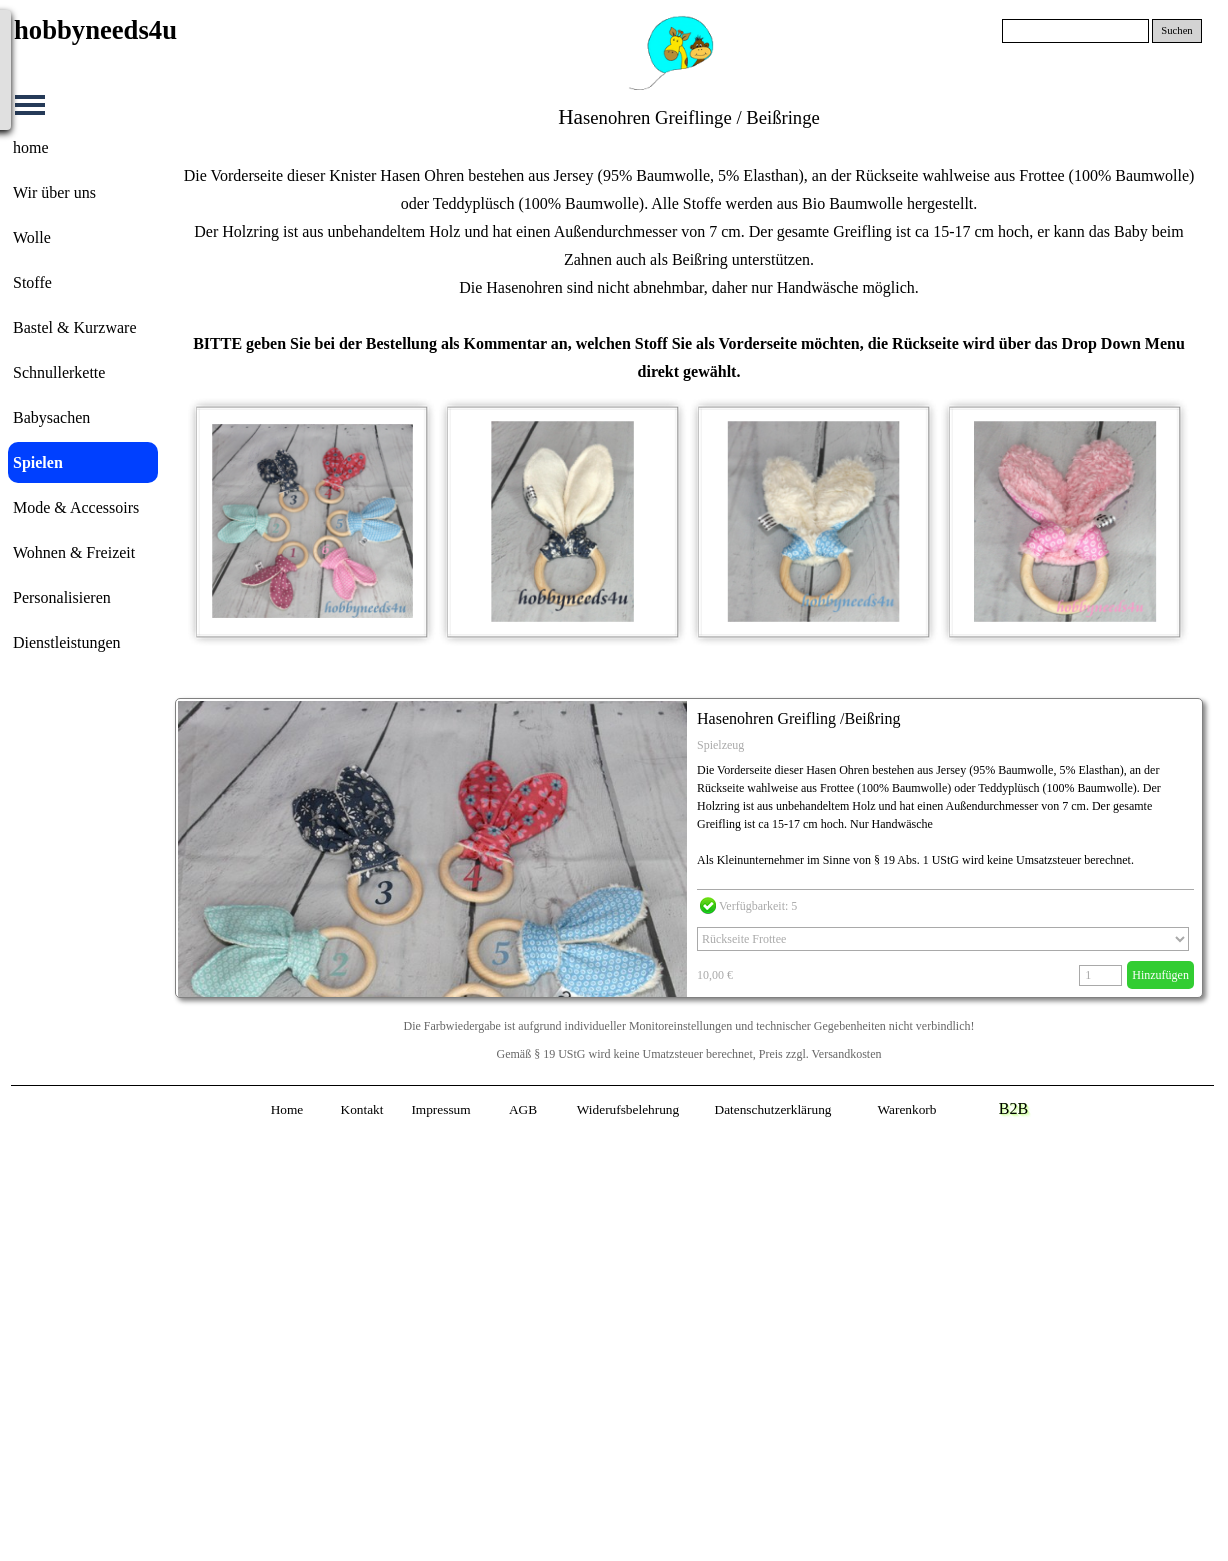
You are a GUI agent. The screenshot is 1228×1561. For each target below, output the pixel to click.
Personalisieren (62, 597)
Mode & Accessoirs (76, 507)
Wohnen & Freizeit (74, 552)
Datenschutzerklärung (773, 1109)
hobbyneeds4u (95, 30)
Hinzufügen (1160, 975)
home (31, 147)
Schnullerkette (59, 372)
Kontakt (362, 1109)
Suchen (1176, 30)
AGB (523, 1109)
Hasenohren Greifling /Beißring (799, 718)
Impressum (440, 1109)
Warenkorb (907, 1109)
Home (287, 1109)
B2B (1013, 1108)
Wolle (32, 237)
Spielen (38, 462)
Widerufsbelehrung (628, 1109)
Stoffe (32, 282)
